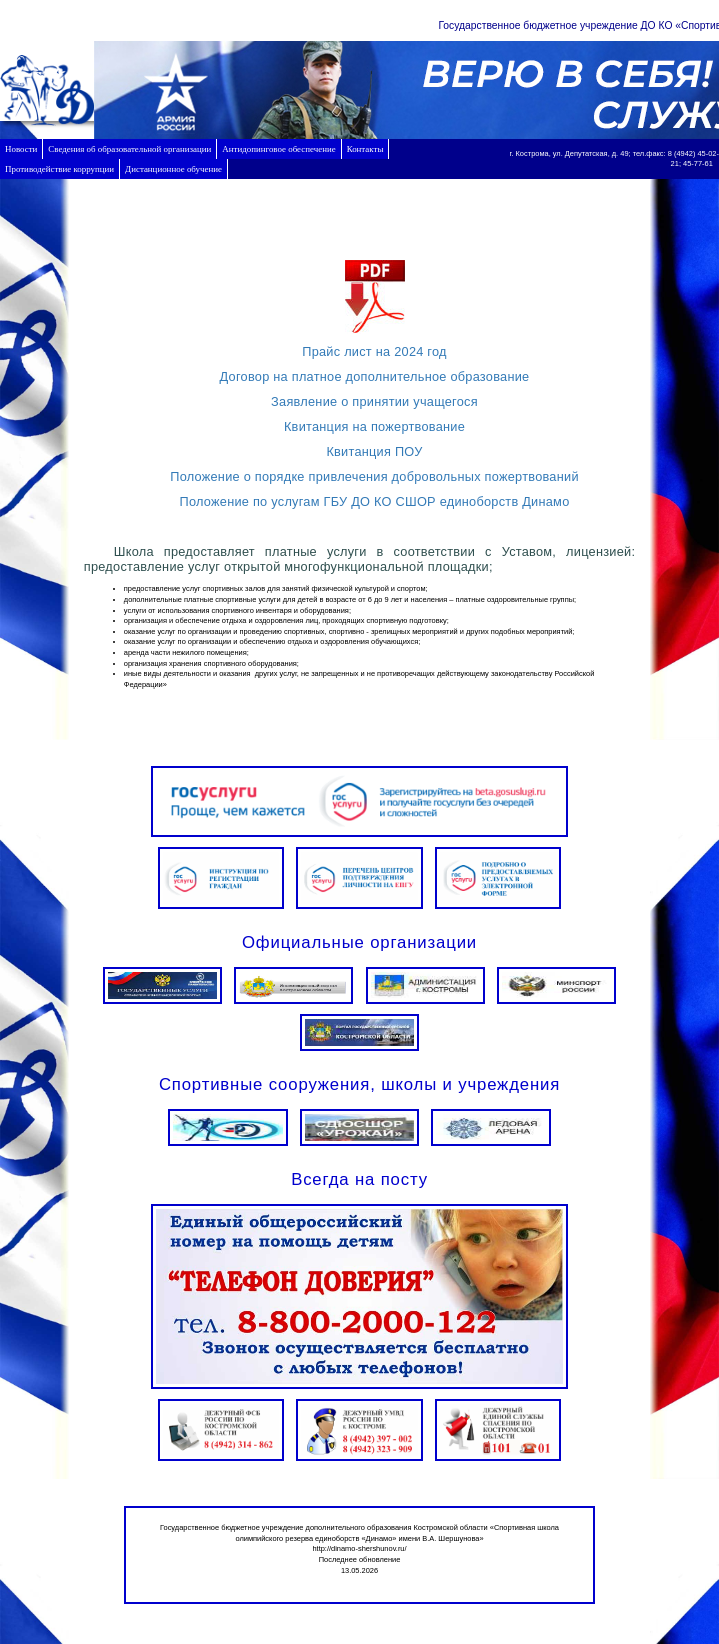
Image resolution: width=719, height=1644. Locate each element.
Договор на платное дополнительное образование (375, 376)
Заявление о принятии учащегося (374, 401)
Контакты (365, 149)
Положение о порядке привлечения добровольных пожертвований (374, 476)
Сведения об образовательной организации (129, 149)
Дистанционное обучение (173, 169)
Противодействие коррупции (59, 169)
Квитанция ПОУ (374, 451)
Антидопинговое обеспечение (278, 149)
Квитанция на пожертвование (374, 426)
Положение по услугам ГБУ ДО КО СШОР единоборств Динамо (374, 501)
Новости (21, 149)
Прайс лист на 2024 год (374, 351)
